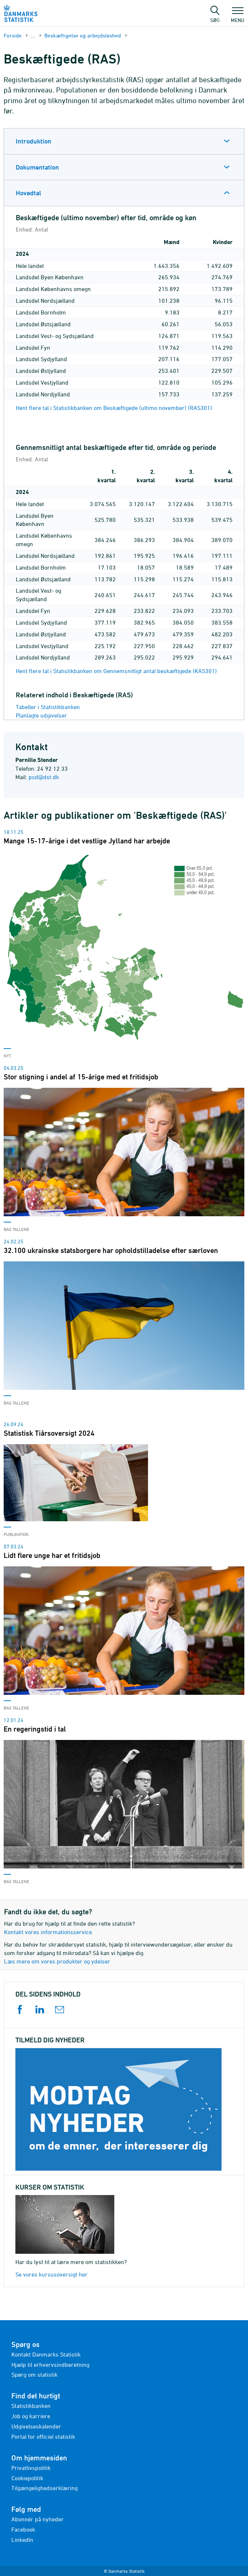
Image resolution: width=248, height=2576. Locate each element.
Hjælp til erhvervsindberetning (50, 2364)
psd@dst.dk (44, 777)
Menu (237, 16)
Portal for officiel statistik (43, 2436)
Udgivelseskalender (36, 2426)
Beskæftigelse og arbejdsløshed (82, 35)
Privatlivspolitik (31, 2467)
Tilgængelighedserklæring (44, 2488)
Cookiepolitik (27, 2478)
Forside (13, 35)
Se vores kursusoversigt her (51, 2274)
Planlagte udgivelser (41, 715)
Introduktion (33, 141)
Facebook (23, 2529)
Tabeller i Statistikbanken (48, 707)
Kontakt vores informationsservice (48, 1932)
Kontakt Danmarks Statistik (46, 2354)
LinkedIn (22, 2539)
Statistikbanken (31, 2405)
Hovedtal (28, 193)
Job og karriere (30, 2416)
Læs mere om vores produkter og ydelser (57, 1961)
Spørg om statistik (34, 2374)
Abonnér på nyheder (37, 2519)
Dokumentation (37, 167)
